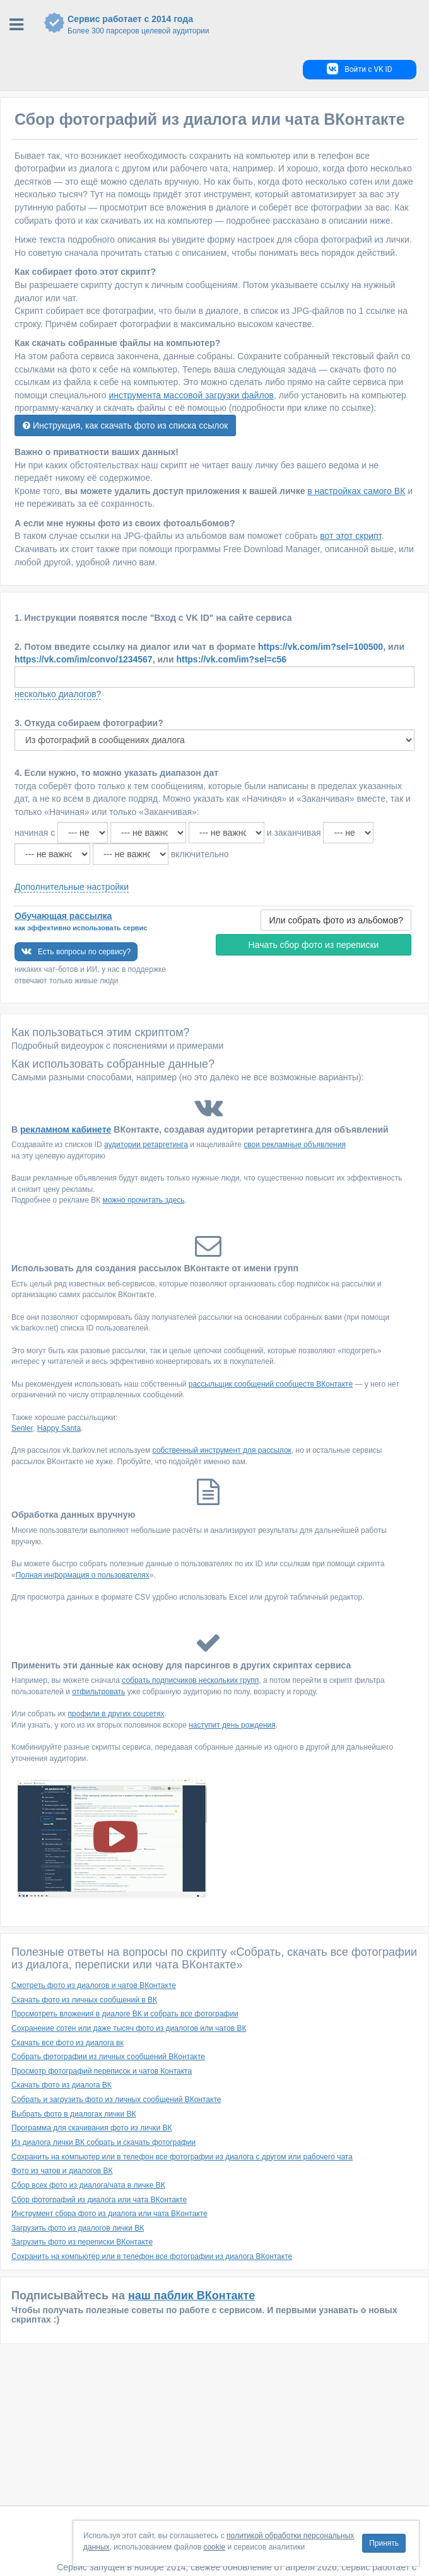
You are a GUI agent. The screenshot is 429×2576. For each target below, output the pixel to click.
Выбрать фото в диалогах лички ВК (73, 2114)
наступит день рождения (232, 1725)
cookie (214, 2547)
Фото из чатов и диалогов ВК (62, 2170)
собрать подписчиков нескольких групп (190, 1680)
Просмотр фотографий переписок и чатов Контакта (101, 2071)
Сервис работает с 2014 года (232, 25)
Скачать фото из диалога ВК (61, 2085)
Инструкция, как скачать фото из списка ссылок (125, 425)
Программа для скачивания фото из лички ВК (91, 2127)
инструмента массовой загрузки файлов (191, 395)
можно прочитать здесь (144, 1200)
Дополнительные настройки (72, 887)
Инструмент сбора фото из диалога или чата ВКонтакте (109, 2213)
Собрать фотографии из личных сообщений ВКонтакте (108, 2056)
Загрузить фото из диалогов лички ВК (77, 2228)
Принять (384, 2543)
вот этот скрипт (350, 536)
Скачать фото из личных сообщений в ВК (84, 2000)
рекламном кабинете (65, 1129)
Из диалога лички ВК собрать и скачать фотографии (103, 2142)
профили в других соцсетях (116, 1713)
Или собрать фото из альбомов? (336, 920)
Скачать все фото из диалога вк (67, 2042)
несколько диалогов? (58, 694)
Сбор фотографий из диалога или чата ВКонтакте (99, 2199)
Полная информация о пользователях (83, 1575)
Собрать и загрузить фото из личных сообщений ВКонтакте (116, 2099)
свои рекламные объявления (295, 1144)
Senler (22, 1428)
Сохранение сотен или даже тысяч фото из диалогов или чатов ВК (128, 2028)
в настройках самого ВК (356, 491)
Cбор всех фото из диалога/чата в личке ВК (88, 2185)
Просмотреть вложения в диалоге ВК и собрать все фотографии (124, 2013)
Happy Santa (59, 1428)
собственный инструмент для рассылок (222, 1450)
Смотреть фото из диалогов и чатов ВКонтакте (93, 1985)
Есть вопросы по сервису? (76, 951)
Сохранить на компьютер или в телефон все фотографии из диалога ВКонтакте (151, 2256)
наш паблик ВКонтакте (191, 2295)
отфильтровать (98, 1691)
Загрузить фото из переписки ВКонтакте (82, 2242)
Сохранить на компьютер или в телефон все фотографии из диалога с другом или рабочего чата (182, 2156)
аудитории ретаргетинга (146, 1144)
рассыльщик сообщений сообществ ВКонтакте (271, 1384)
